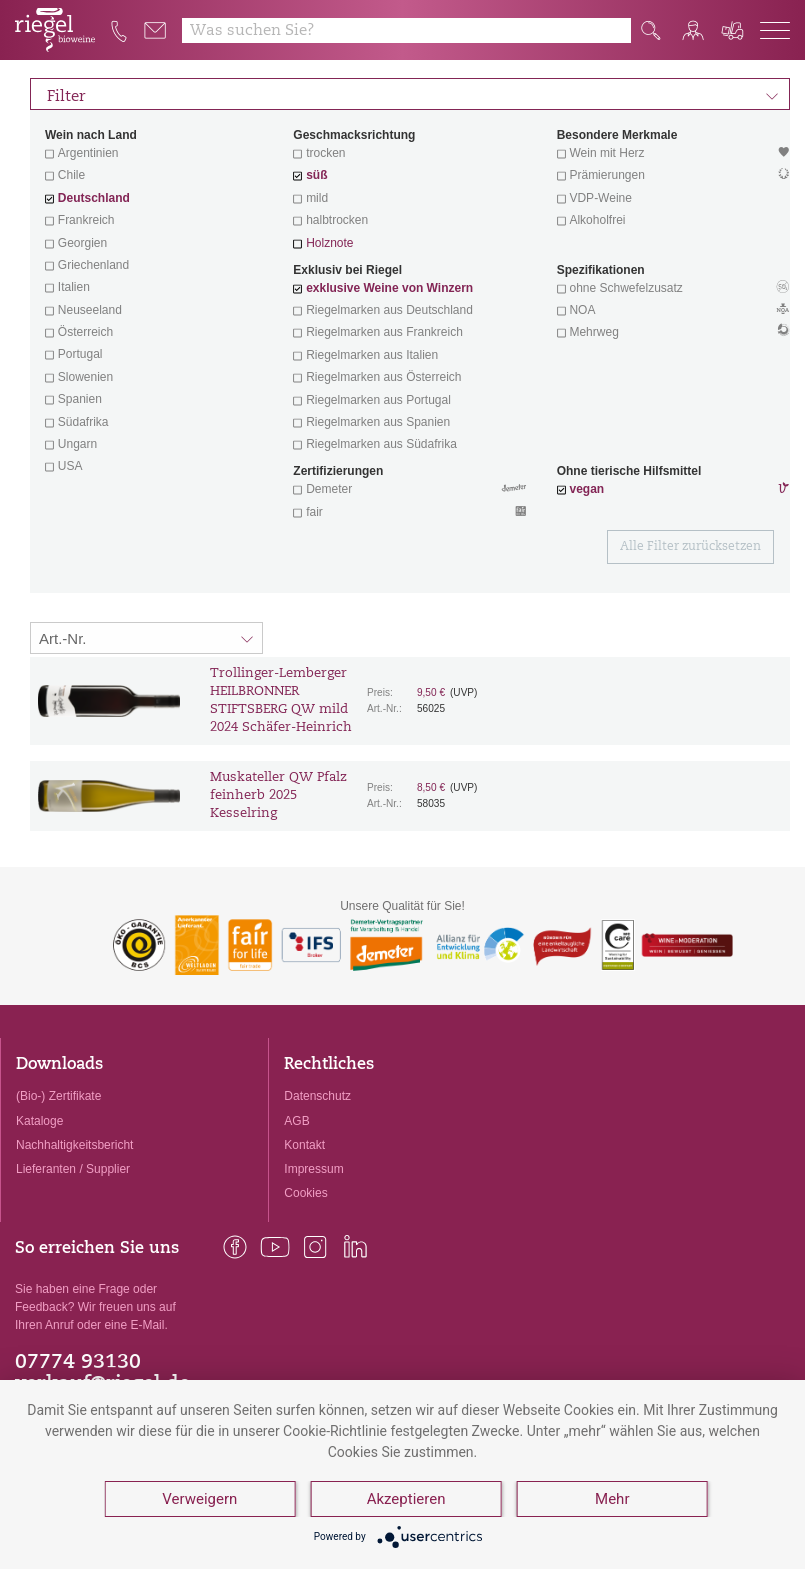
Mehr (612, 1499)
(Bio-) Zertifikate (58, 1096)
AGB (296, 1121)
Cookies (305, 1193)
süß (316, 175)
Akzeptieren (406, 1499)
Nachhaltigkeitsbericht (74, 1145)
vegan (586, 489)
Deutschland (94, 198)
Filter (413, 94)
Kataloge (39, 1121)
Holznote (329, 243)
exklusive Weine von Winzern (389, 288)
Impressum (313, 1169)
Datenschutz (317, 1096)
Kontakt (304, 1145)
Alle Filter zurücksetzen (690, 547)
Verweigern (199, 1499)
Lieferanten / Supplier (73, 1169)
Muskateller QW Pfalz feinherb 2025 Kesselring (278, 795)
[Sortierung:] (146, 638)
